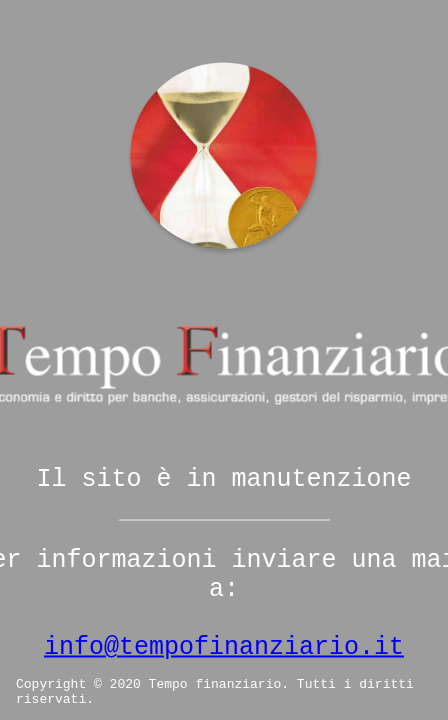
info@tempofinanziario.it (224, 647)
